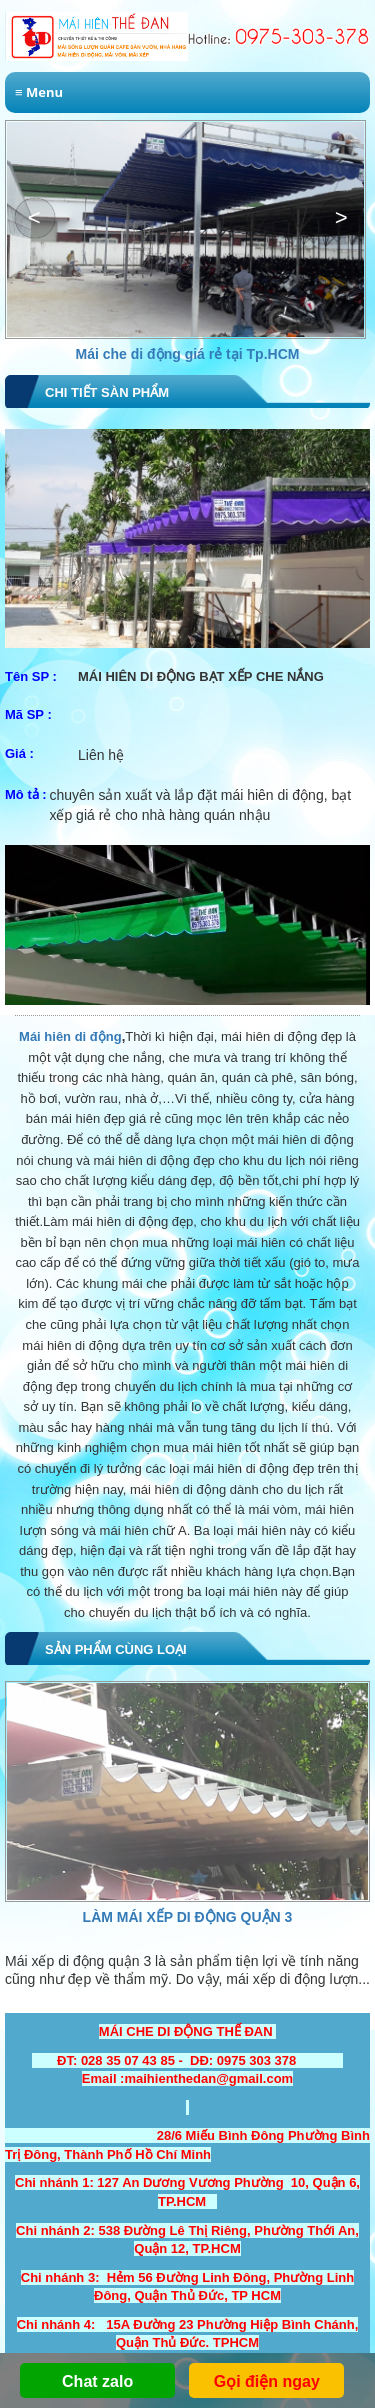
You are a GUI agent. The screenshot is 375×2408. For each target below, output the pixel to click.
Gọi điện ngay (267, 2381)
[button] (340, 218)
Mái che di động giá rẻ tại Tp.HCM (188, 354)
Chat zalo (97, 2381)
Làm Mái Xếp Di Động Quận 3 (188, 1917)
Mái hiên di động (70, 1036)
